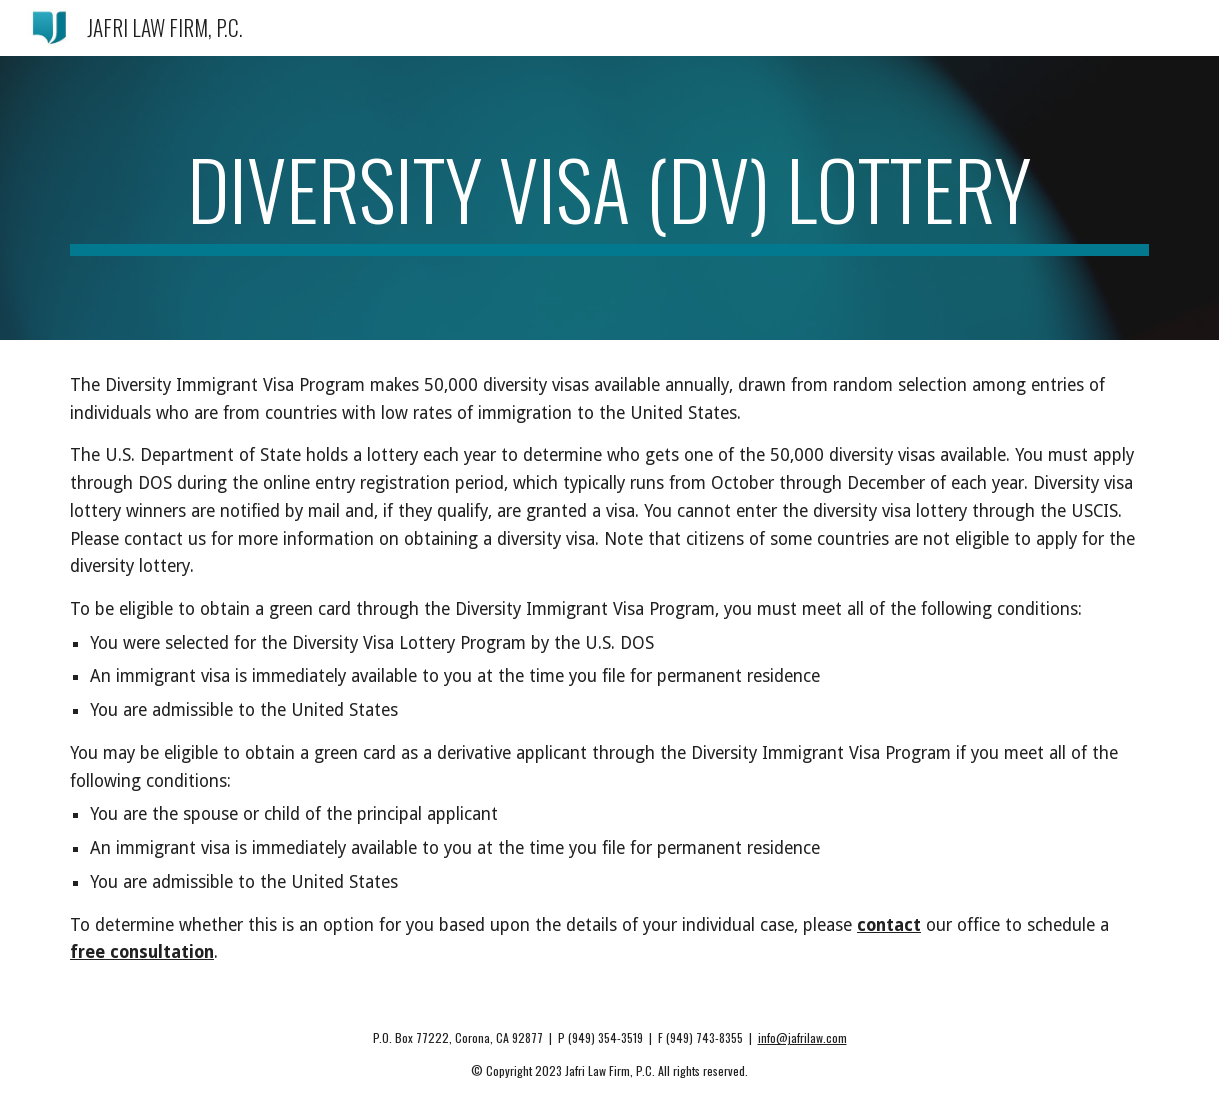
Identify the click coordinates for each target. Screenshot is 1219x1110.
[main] (609, 198)
